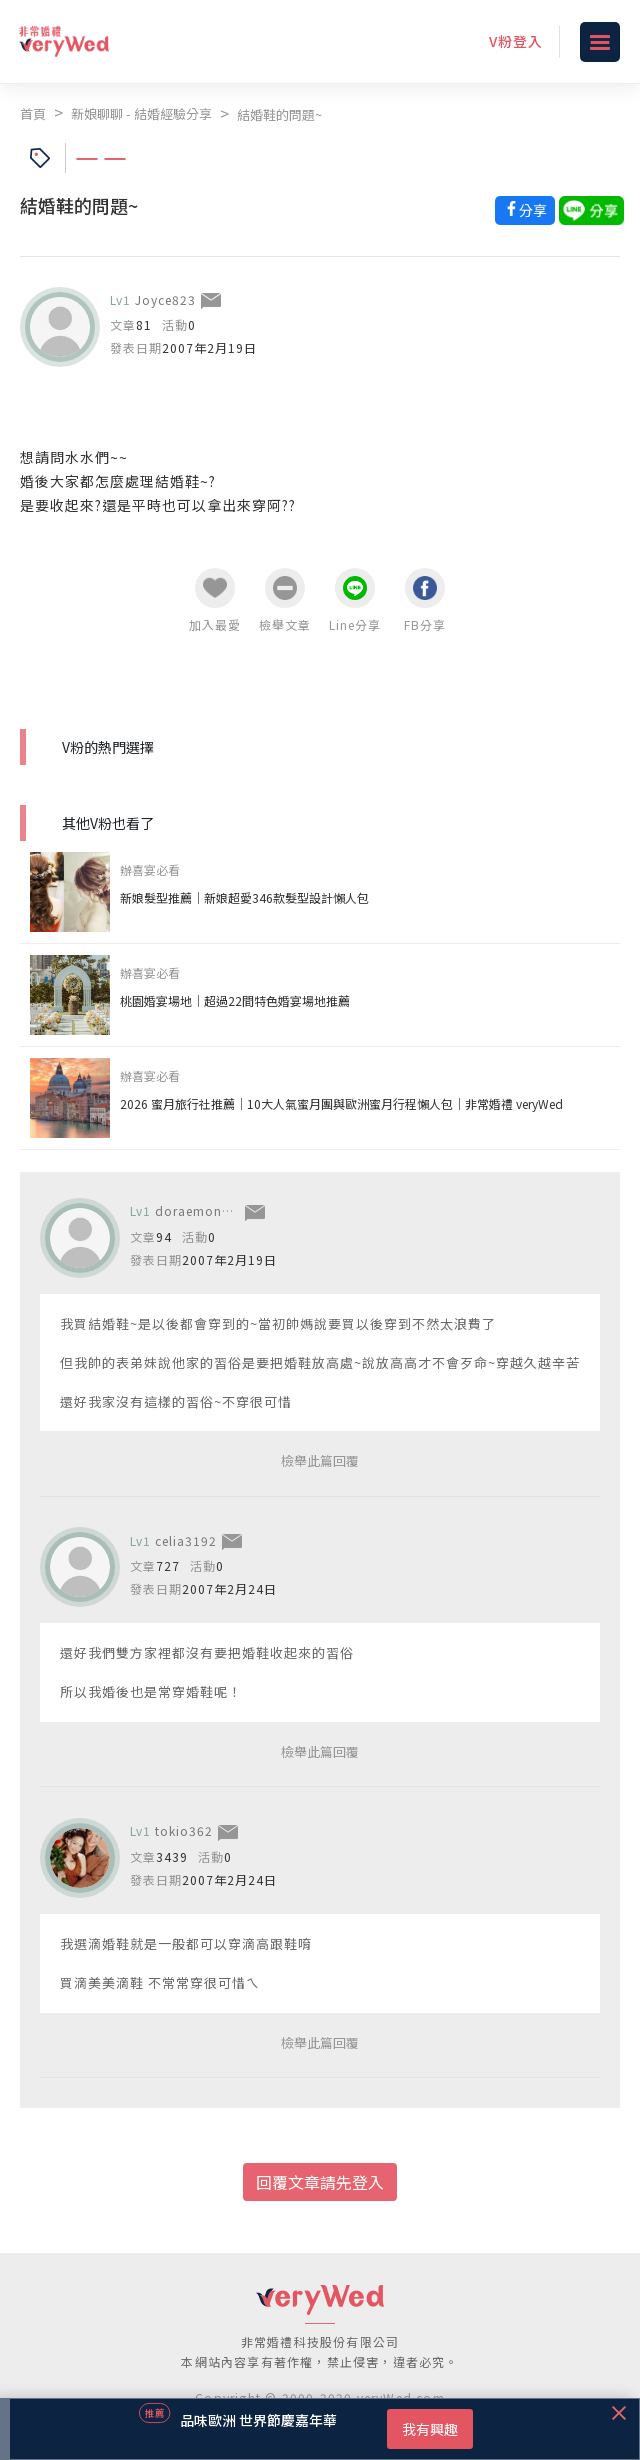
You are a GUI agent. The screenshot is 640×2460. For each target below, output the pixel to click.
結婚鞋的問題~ (279, 114)
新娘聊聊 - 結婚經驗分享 (141, 113)
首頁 (33, 113)
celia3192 (186, 1540)
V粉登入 (516, 41)
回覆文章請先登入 (320, 2182)
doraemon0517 (204, 1210)
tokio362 (184, 1830)
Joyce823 (165, 299)
